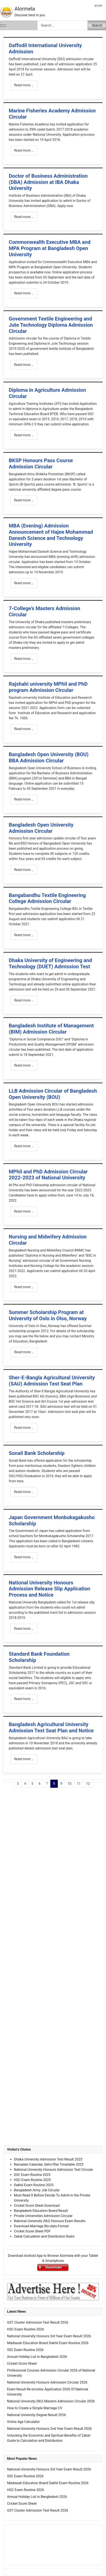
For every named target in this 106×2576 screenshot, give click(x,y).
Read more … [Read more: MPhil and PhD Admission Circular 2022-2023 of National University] (24, 1211)
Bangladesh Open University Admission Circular (41, 828)
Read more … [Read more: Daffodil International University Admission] (24, 85)
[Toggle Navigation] (3, 25)
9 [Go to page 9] (61, 1784)
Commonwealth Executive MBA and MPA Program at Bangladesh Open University (49, 248)
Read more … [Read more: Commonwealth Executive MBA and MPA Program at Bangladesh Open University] (24, 293)
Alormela (25, 9)
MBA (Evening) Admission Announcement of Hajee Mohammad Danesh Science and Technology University (51, 535)
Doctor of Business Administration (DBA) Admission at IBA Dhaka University (48, 182)
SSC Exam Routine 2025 (32, 2175)
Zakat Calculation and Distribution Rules (44, 2236)
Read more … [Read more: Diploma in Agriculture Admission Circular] (24, 435)
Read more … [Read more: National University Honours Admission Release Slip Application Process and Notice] (24, 1629)
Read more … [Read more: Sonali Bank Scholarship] (24, 1492)
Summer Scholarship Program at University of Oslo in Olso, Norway (48, 1315)
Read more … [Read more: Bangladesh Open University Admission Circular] (24, 870)
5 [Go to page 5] (32, 1784)
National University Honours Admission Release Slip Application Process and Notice (49, 1589)
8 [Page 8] (54, 1784)
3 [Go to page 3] (18, 1784)
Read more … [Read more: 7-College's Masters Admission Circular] (24, 659)
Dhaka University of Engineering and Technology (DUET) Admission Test (50, 963)
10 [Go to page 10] (69, 1784)
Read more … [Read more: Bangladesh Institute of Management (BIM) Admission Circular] (24, 1065)
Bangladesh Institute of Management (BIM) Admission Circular (51, 1029)
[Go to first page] (6, 1781)
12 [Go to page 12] (88, 1784)
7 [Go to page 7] (47, 1784)
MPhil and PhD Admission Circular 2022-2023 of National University (48, 1175)
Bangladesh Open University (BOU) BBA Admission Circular (49, 757)
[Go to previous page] (11, 1781)
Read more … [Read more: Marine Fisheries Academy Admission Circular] (24, 150)
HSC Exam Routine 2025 (32, 2180)
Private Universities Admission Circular (43, 2216)
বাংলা (98, 6)
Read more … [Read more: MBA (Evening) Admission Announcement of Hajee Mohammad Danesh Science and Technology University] (24, 583)
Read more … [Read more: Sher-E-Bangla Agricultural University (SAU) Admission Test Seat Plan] (24, 1428)
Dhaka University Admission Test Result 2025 (48, 2159)
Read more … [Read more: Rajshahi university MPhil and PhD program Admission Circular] (24, 729)
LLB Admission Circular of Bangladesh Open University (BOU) (53, 1094)
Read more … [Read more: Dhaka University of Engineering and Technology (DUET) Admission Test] (24, 1000)
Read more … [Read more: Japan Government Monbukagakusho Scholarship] (24, 1557)
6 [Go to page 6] (40, 1784)
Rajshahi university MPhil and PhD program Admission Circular (48, 687)
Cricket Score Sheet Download (37, 2206)
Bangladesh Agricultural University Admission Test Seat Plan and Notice (51, 1727)
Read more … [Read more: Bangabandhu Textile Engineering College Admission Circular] (24, 935)
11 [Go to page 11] (79, 1784)
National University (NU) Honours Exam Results (50, 2221)
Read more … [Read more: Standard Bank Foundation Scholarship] (24, 1699)
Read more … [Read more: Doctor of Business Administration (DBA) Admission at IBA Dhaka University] (24, 217)
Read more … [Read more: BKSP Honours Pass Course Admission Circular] (24, 500)
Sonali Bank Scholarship (37, 1453)
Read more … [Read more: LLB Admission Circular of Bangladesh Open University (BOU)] (24, 1146)
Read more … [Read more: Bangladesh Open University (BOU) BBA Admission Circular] (24, 799)
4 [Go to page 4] (25, 1784)
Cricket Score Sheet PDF (32, 2231)
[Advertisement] (53, 1971)
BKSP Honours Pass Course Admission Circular (41, 463)
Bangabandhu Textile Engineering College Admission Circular (47, 898)
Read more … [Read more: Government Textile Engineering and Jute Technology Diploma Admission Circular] (24, 365)
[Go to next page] (95, 1781)
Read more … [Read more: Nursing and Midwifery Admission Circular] (24, 1287)
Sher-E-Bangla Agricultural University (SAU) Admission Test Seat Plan (52, 1381)
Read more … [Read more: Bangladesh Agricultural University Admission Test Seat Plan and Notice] (24, 1759)
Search (97, 25)
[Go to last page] (100, 1781)
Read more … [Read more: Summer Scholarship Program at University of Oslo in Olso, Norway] (24, 1352)
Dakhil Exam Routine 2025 (34, 2185)
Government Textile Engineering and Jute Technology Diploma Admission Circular (51, 325)
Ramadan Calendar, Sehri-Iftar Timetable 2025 (48, 2164)
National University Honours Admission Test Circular (53, 2170)
